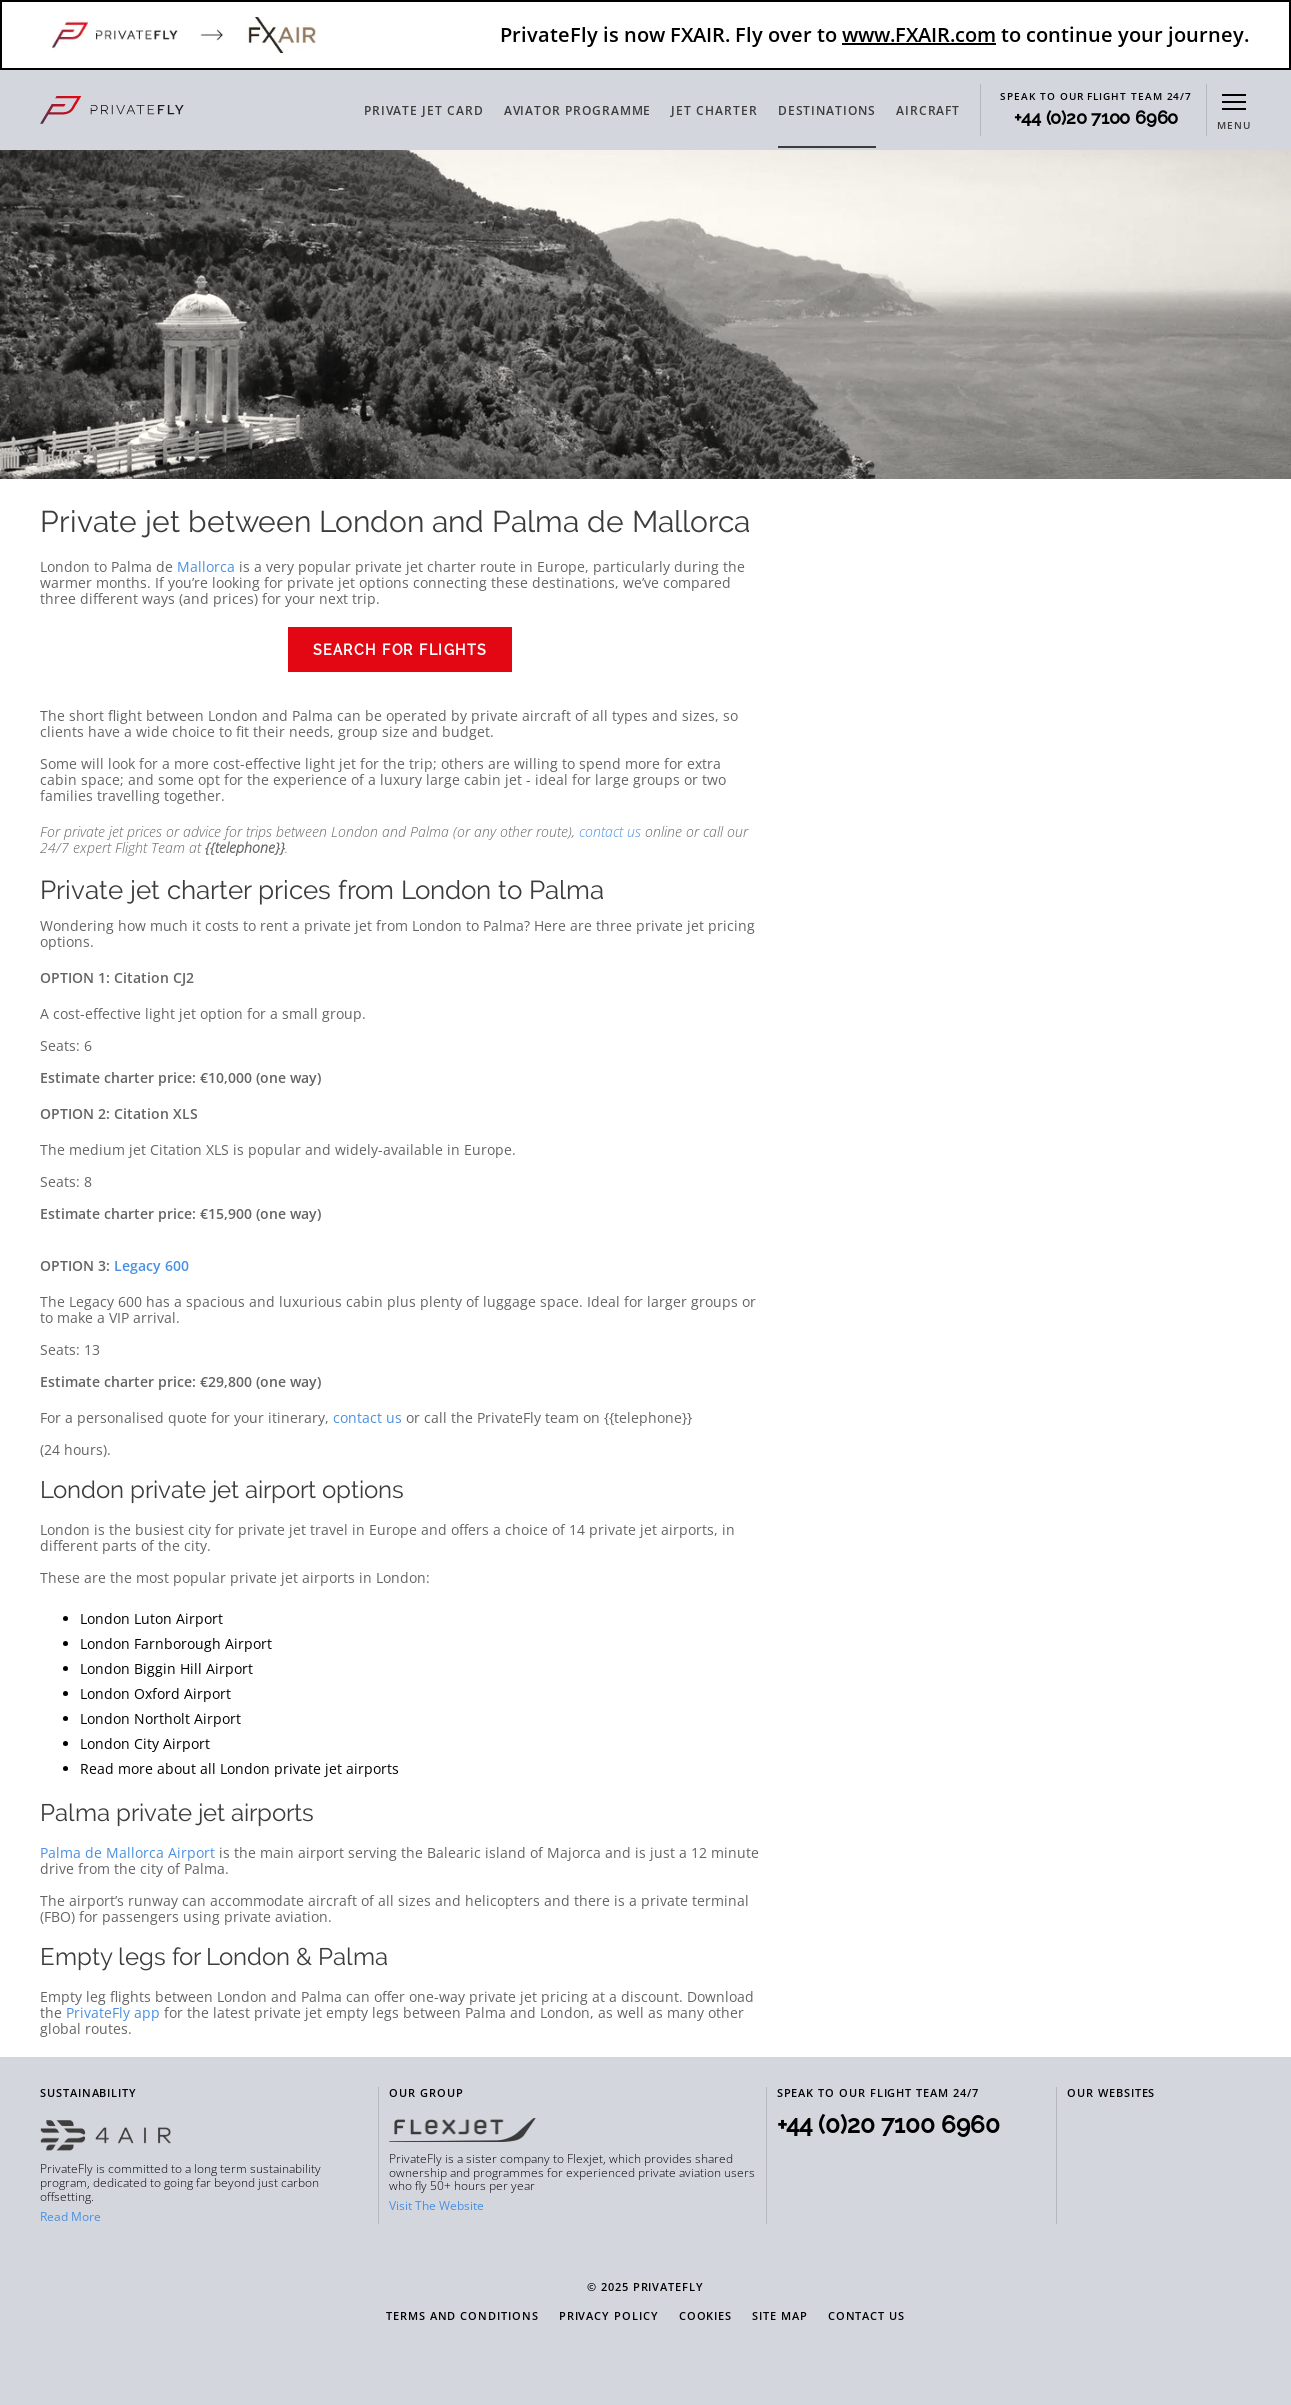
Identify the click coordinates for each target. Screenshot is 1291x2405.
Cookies (706, 2316)
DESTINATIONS (827, 110)
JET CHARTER (714, 110)
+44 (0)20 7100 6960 (1096, 118)
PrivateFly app (113, 2012)
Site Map (779, 2316)
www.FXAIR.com (919, 34)
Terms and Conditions (462, 2316)
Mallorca (206, 566)
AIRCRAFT (928, 110)
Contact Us (866, 2316)
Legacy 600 (151, 1265)
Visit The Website (436, 2205)
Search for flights (400, 650)
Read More (70, 2216)
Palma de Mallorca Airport (127, 1852)
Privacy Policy (609, 2316)
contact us (610, 831)
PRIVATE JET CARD (424, 110)
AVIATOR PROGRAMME (578, 110)
